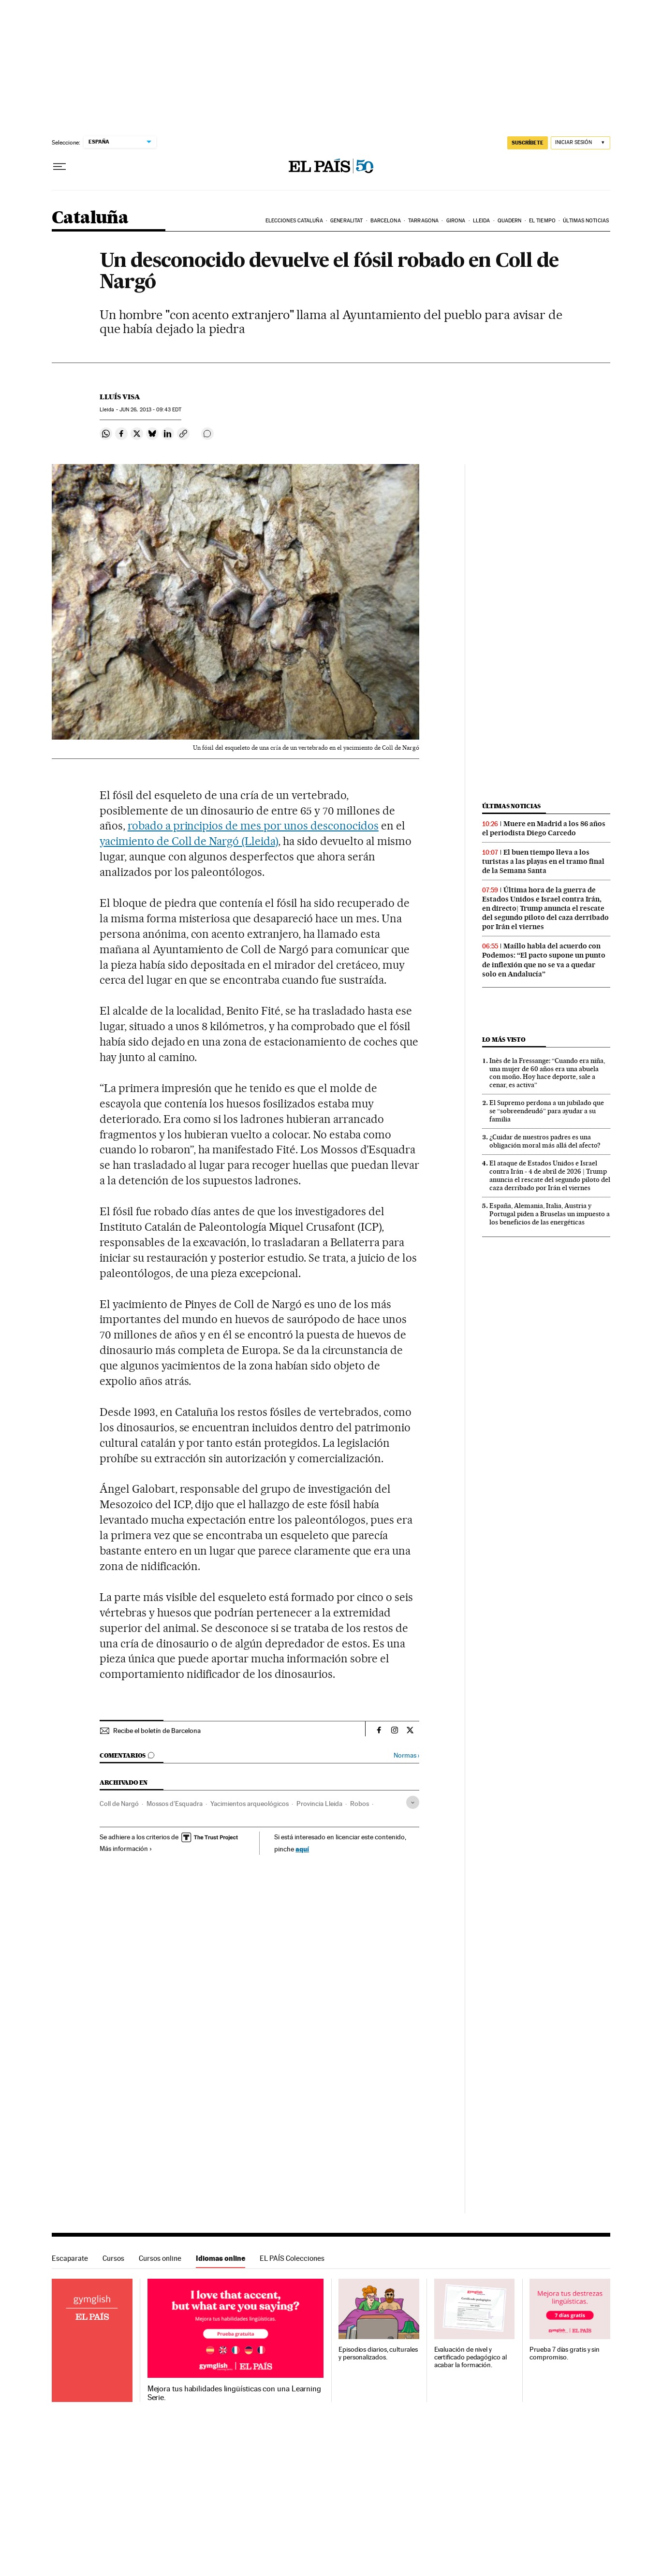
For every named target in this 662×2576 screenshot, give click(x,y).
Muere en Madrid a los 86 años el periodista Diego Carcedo (543, 828)
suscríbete (528, 142)
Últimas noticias (586, 221)
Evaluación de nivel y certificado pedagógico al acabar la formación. (470, 2357)
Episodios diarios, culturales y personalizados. (378, 2353)
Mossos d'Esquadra (175, 1803)
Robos (359, 1803)
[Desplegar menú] (59, 167)
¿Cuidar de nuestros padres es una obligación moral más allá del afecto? (545, 1141)
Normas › (406, 1755)
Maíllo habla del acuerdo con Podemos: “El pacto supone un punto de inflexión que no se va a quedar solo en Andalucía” (543, 960)
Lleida (481, 221)
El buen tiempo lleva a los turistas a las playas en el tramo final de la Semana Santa (543, 861)
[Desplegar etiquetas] (412, 1802)
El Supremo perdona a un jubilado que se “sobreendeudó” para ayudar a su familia (546, 1111)
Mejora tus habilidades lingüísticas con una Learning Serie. (234, 2393)
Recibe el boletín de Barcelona (157, 1730)
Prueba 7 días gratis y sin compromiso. (565, 2353)
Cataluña (90, 218)
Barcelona (385, 221)
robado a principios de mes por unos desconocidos (253, 825)
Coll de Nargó (119, 1803)
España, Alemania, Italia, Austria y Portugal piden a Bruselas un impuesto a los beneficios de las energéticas (549, 1214)
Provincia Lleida (319, 1803)
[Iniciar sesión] (580, 142)
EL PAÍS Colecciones (292, 2258)
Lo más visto (504, 1039)
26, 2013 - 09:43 (150, 410)
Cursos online (160, 2258)
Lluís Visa (120, 397)
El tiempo (542, 221)
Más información (126, 1848)
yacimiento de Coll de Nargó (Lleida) (189, 841)
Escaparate (70, 2258)
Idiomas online (220, 2258)
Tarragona (423, 221)
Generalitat (346, 221)
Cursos (113, 2258)
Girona (456, 221)
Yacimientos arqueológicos (249, 1803)
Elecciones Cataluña (294, 221)
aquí (302, 1849)
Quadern (510, 221)
